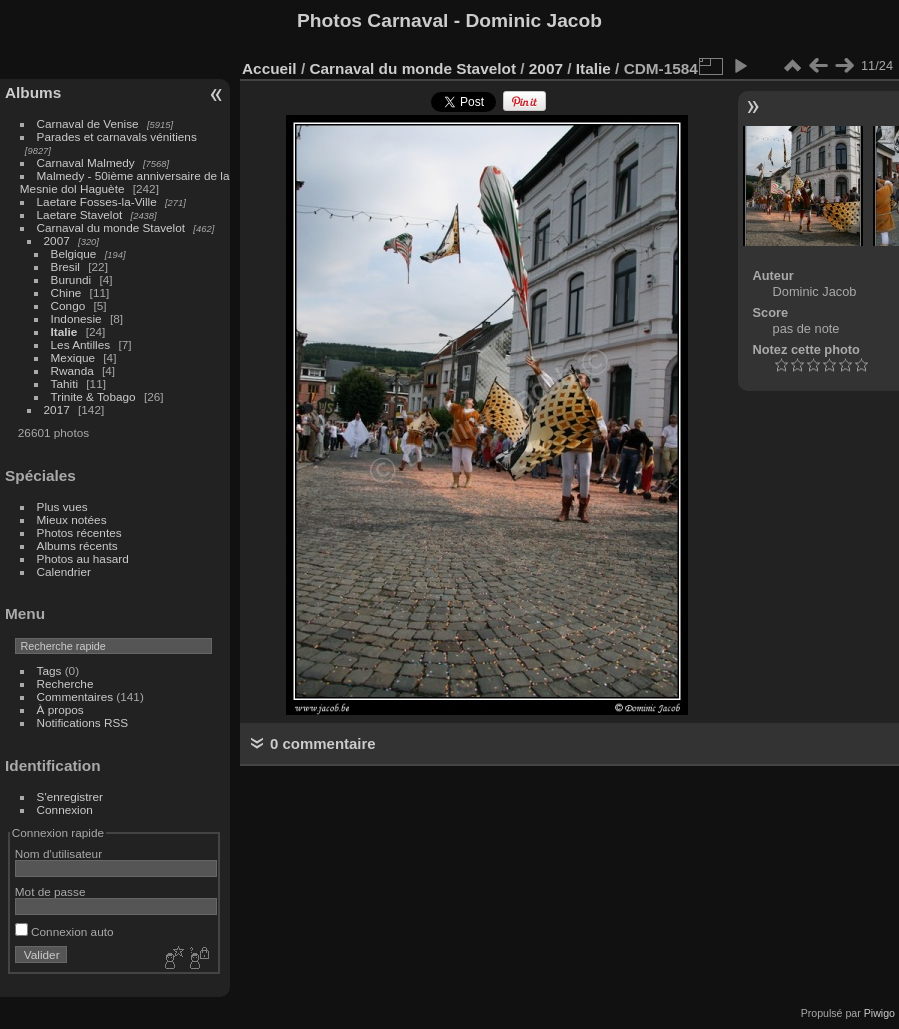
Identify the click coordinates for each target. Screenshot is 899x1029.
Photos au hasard (83, 558)
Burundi (71, 279)
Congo (68, 305)
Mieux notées (72, 519)
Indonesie (76, 318)
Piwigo (879, 1013)
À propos (60, 709)
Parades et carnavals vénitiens (117, 136)
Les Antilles (81, 344)
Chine (66, 292)
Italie (64, 331)
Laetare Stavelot (80, 214)
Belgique (74, 253)
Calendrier (64, 571)
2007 (57, 240)
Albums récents (77, 545)
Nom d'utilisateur (58, 853)
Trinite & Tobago (93, 396)
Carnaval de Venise (88, 123)
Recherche (65, 683)
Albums (33, 92)
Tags (49, 670)
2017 (57, 409)
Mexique (73, 357)
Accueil (269, 68)
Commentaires (75, 696)
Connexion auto (64, 931)
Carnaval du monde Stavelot (111, 227)
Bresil (65, 266)
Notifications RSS (83, 722)
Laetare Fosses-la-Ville (97, 201)
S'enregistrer (70, 796)
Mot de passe (50, 891)
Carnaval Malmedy (86, 162)
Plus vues (62, 506)
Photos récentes (79, 532)
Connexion (65, 809)
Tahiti (64, 383)
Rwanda (72, 370)
